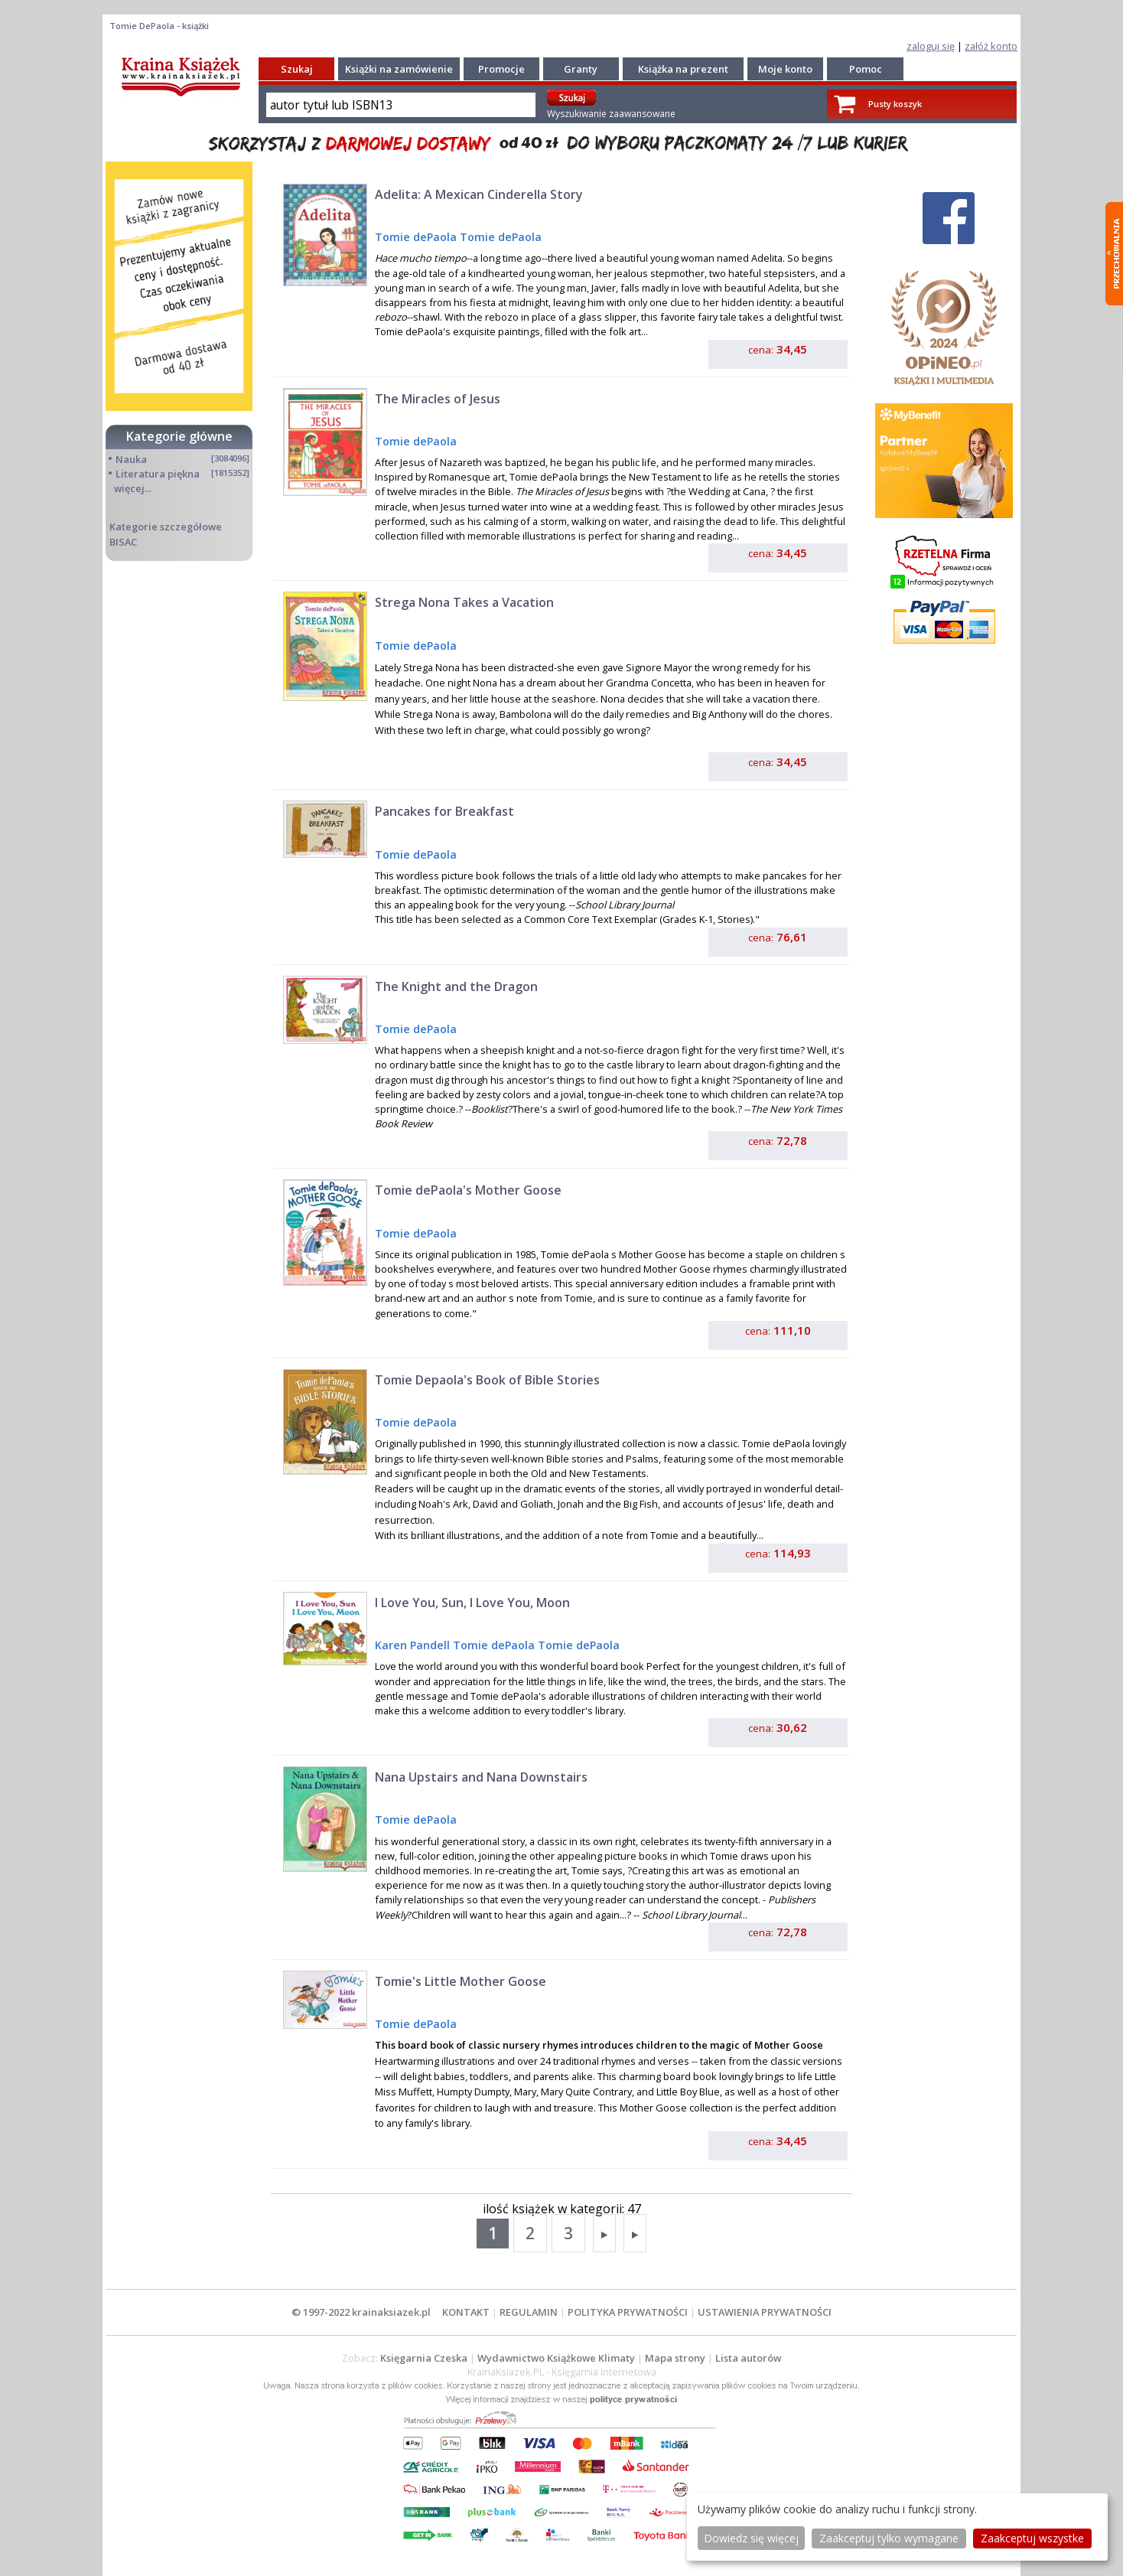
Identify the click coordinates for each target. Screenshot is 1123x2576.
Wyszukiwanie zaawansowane (611, 113)
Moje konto (785, 69)
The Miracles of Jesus (437, 398)
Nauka (131, 459)
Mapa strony (675, 2358)
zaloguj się (931, 46)
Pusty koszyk (895, 103)
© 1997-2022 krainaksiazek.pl (361, 2312)
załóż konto (991, 46)
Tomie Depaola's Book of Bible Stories (487, 1379)
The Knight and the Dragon (456, 986)
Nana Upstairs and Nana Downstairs (481, 1777)
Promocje (501, 69)
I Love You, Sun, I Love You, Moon (472, 1602)
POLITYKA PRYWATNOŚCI (628, 2312)
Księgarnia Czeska (423, 2358)
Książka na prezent (683, 69)
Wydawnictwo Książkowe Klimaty (556, 2358)
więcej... (132, 488)
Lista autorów (748, 2358)
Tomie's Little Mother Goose (460, 1981)
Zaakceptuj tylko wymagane (889, 2538)
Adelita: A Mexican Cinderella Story (479, 194)
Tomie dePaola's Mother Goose (468, 1190)
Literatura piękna (158, 474)
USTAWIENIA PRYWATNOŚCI (765, 2312)
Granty (580, 69)
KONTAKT (466, 2312)
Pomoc (865, 69)
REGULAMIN (529, 2312)
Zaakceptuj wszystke (1032, 2538)
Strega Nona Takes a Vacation (464, 602)
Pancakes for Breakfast (444, 811)
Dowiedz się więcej (751, 2538)
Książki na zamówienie (399, 69)
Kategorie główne (179, 436)
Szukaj (297, 69)
